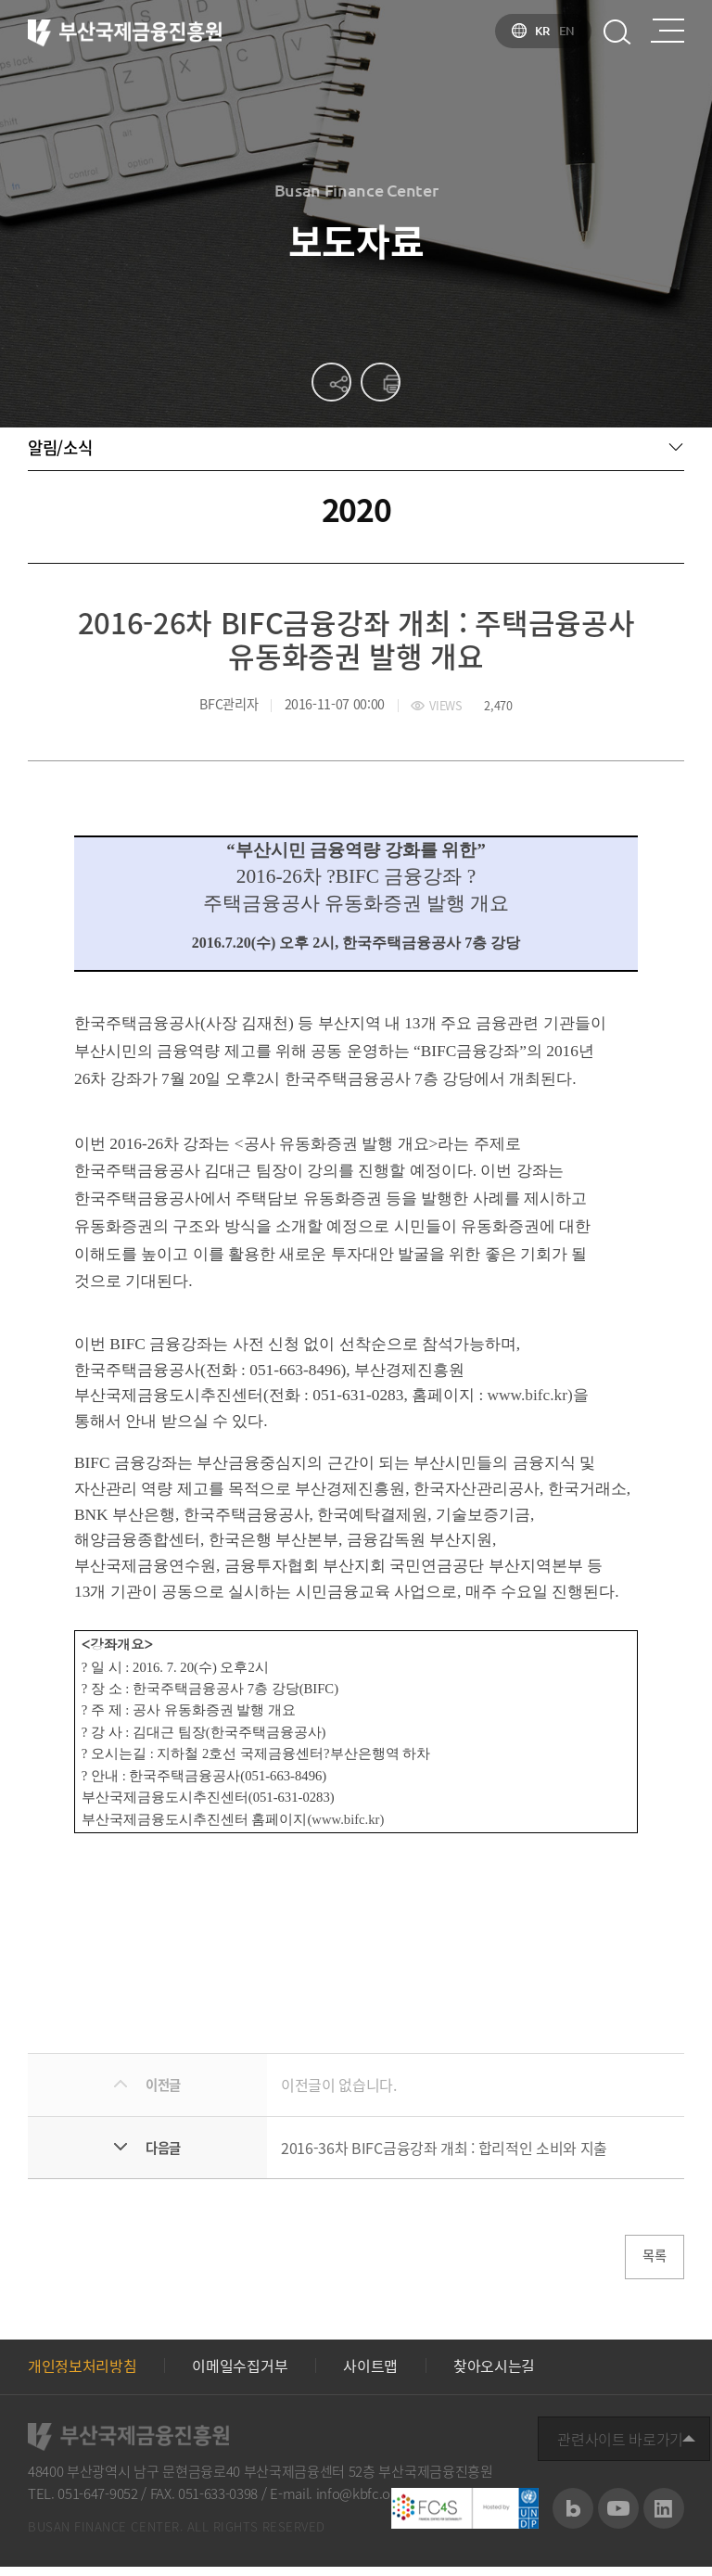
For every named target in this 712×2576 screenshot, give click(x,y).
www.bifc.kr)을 (538, 1399)
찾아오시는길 (494, 2373)
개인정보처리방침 (82, 2373)
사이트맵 (370, 2373)
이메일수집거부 (239, 2373)
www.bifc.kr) (348, 1822)
